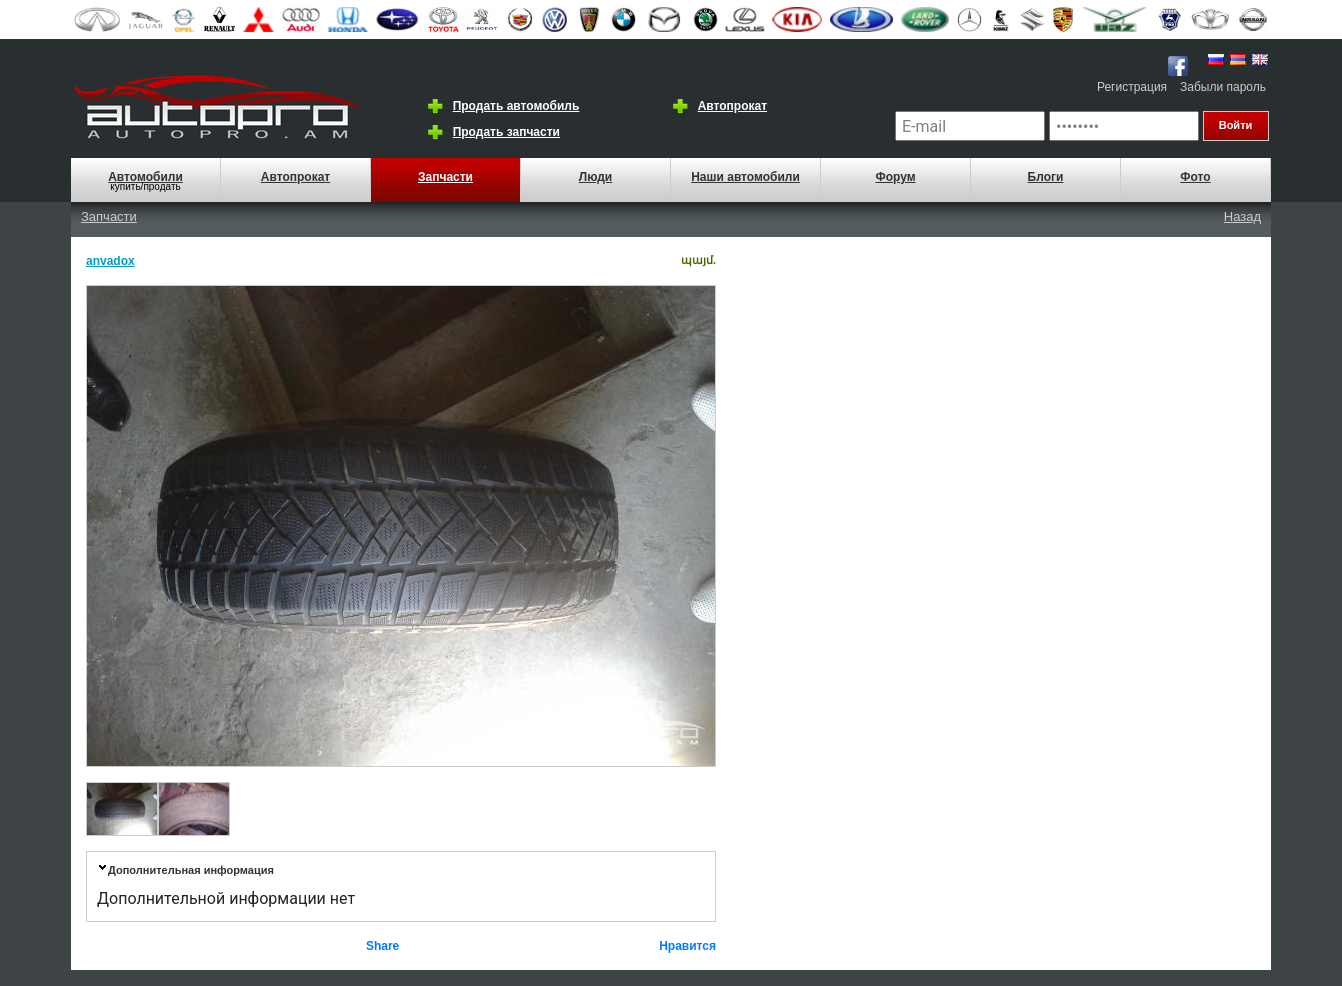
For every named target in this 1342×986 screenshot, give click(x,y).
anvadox (110, 261)
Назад (1242, 216)
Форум (895, 177)
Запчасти (445, 177)
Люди (596, 177)
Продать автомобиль (516, 106)
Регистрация (1132, 87)
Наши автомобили (745, 177)
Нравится (687, 946)
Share (382, 946)
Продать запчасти (506, 132)
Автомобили (145, 177)
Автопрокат (732, 106)
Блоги (1046, 177)
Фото (1195, 177)
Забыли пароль (1223, 87)
